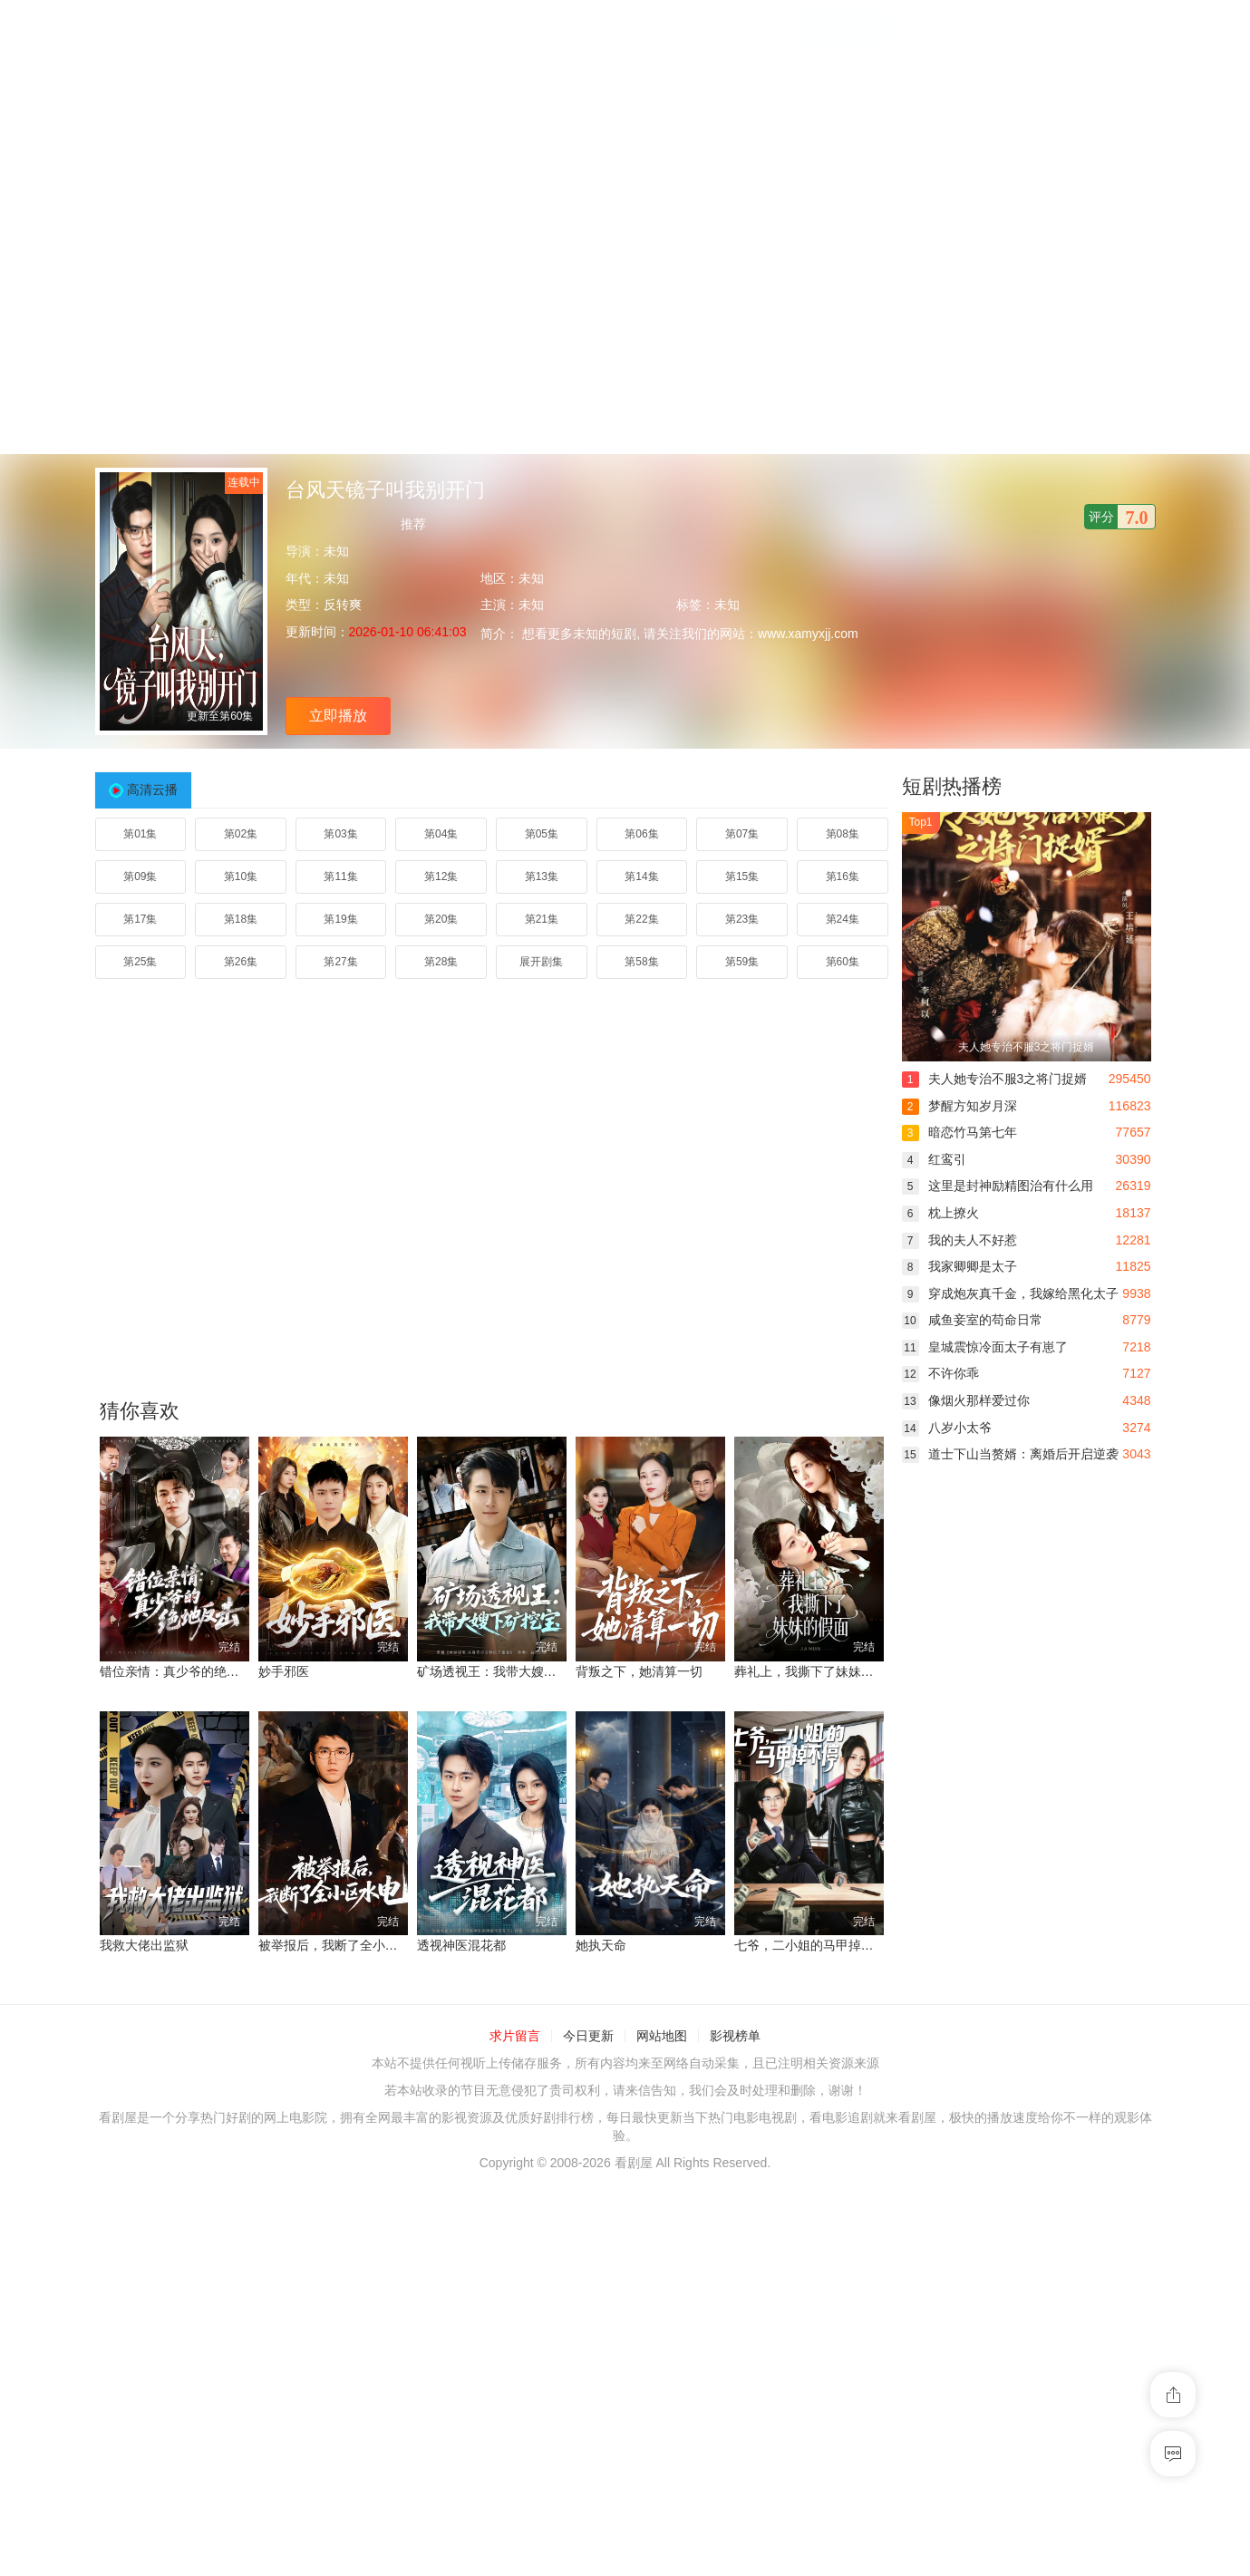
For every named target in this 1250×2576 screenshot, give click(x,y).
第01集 (140, 834)
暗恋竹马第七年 (959, 1132)
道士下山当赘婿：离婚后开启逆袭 (1010, 1454)
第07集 (742, 834)
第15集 (742, 876)
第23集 (742, 919)
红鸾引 (934, 1159)
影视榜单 (735, 2036)
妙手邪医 (283, 1671)
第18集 (240, 919)
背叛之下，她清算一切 (639, 1671)
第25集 (140, 961)
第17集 (140, 919)
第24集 (842, 919)
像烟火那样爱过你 (966, 1400)
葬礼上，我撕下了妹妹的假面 (816, 1671)
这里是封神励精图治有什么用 (997, 1185)
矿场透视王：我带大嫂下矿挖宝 (506, 1671)
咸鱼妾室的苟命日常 (972, 1319)
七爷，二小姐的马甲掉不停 (810, 1945)
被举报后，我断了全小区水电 (340, 1945)
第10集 (240, 876)
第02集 (240, 834)
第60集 (842, 961)
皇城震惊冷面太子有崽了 (985, 1347)
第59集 (742, 961)
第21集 (541, 919)
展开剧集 (541, 961)
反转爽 (343, 604)
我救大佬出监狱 (144, 1945)
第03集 (340, 834)
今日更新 (588, 2036)
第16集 (842, 876)
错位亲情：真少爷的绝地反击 (182, 1671)
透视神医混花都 (461, 1945)
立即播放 (338, 715)
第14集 (641, 876)
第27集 (340, 961)
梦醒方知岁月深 (959, 1106)
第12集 (441, 876)
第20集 (441, 919)
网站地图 (661, 2036)
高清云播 (152, 789)
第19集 (340, 919)
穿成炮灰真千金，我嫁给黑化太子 (1010, 1293)
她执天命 (601, 1945)
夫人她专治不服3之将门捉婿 (995, 1078)
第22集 (641, 919)
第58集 (641, 961)
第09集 (140, 876)
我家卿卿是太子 (959, 1266)
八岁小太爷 (947, 1427)
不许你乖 (940, 1373)
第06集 (641, 834)
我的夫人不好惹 (959, 1240)
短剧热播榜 (952, 786)
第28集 (441, 961)
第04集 (441, 834)
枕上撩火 (940, 1213)
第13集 (541, 876)
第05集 (541, 834)
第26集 (240, 961)
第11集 (340, 876)
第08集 (842, 834)
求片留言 (514, 2036)
